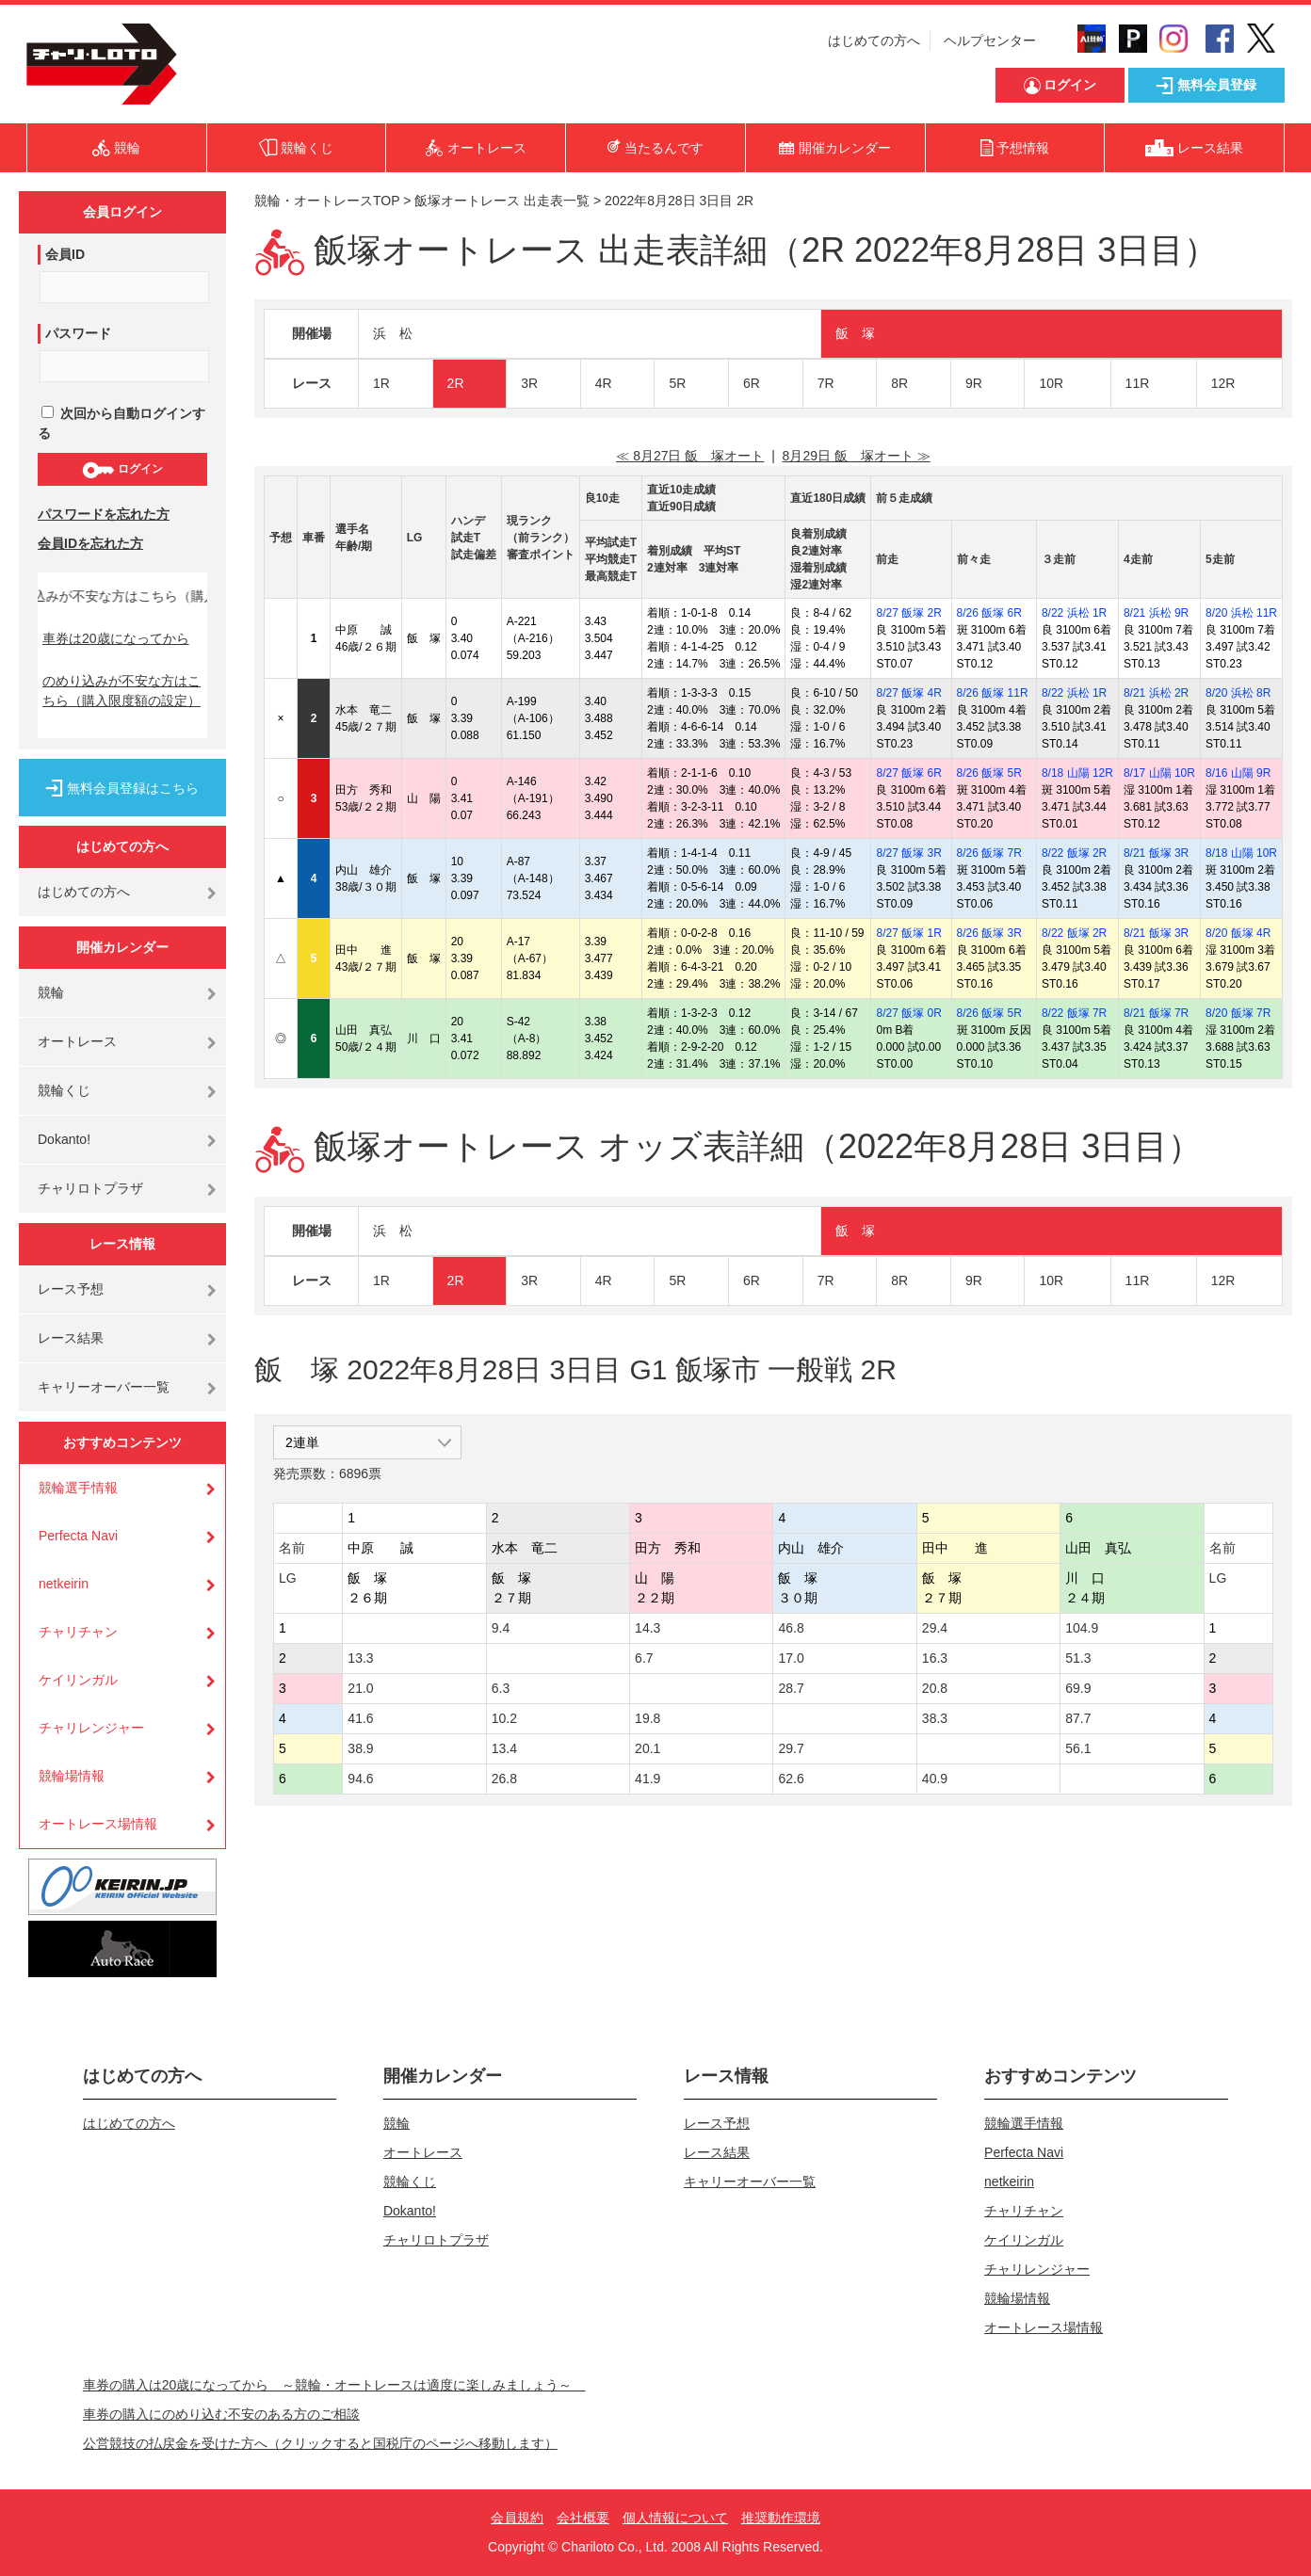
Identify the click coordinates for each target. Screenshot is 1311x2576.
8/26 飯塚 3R (989, 933)
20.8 (934, 1688)
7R (825, 383)
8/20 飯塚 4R (1238, 933)
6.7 (644, 1658)
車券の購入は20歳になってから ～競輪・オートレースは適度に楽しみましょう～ (334, 2384)
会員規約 (517, 2517)
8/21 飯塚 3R (1156, 853)
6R (751, 383)
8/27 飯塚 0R (908, 1013)
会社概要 (583, 2517)
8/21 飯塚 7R (1156, 1013)
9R (973, 383)
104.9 (1081, 1627)
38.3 (934, 1718)
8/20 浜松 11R (1241, 613)
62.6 (790, 1778)
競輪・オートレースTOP (326, 200)
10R (1051, 383)
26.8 (504, 1778)
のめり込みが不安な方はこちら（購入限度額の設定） (121, 690)
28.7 (790, 1688)
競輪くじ (64, 1090)
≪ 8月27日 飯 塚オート (690, 455)
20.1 (647, 1748)
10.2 (504, 1718)
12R (1223, 383)
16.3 (934, 1658)
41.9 (647, 1778)
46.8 (790, 1627)
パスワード (78, 333)
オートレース (77, 1041)
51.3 (1078, 1658)
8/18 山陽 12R (1077, 773)
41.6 (360, 1718)
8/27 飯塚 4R (908, 693)
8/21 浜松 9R (1156, 613)
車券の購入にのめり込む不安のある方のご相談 (221, 2414)
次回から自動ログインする (121, 423)
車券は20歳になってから (115, 638)
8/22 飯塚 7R (1074, 1013)
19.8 (647, 1718)
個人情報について (675, 2517)
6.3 (501, 1688)
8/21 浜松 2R (1156, 693)
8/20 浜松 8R (1238, 693)
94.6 (360, 1778)
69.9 (1078, 1688)
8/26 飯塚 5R (989, 773)
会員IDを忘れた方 (90, 543)
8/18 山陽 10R (1241, 853)
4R (603, 383)
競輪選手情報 (78, 1487)
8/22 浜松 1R (1074, 613)
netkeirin (64, 1583)
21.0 (360, 1688)
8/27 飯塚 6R (908, 773)
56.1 (1078, 1748)
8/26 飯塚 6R (989, 613)
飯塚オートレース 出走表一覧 (502, 200)
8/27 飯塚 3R (908, 853)
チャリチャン (78, 1631)
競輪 (51, 992)
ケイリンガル (78, 1679)
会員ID (65, 254)
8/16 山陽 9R (1238, 773)
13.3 (360, 1658)
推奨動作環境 (780, 2517)
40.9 (934, 1778)
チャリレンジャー (91, 1727)
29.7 (790, 1748)
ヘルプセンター (990, 40)
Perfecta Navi (78, 1535)
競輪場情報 (72, 1775)
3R (529, 383)
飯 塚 (855, 333)
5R (677, 383)
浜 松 (393, 333)
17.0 (790, 1658)
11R (1137, 383)
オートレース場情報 (98, 1823)
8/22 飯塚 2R (1074, 853)
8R (899, 383)
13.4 (504, 1748)
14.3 (647, 1627)
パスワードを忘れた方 (104, 514)
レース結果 (71, 1337)
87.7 (1078, 1718)
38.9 (360, 1748)
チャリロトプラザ (90, 1188)
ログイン (122, 469)
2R (455, 383)
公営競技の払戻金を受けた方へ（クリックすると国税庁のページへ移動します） (320, 2443)
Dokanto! (64, 1139)
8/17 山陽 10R (1159, 773)
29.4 (934, 1627)
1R (381, 383)
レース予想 (71, 1288)
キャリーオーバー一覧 (104, 1386)
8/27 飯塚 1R (908, 933)
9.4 (501, 1627)
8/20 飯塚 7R (1238, 1013)
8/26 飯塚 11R (992, 693)
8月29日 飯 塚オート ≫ (857, 455)
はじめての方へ (874, 40)
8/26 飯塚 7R (989, 853)
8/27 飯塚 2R (908, 613)
